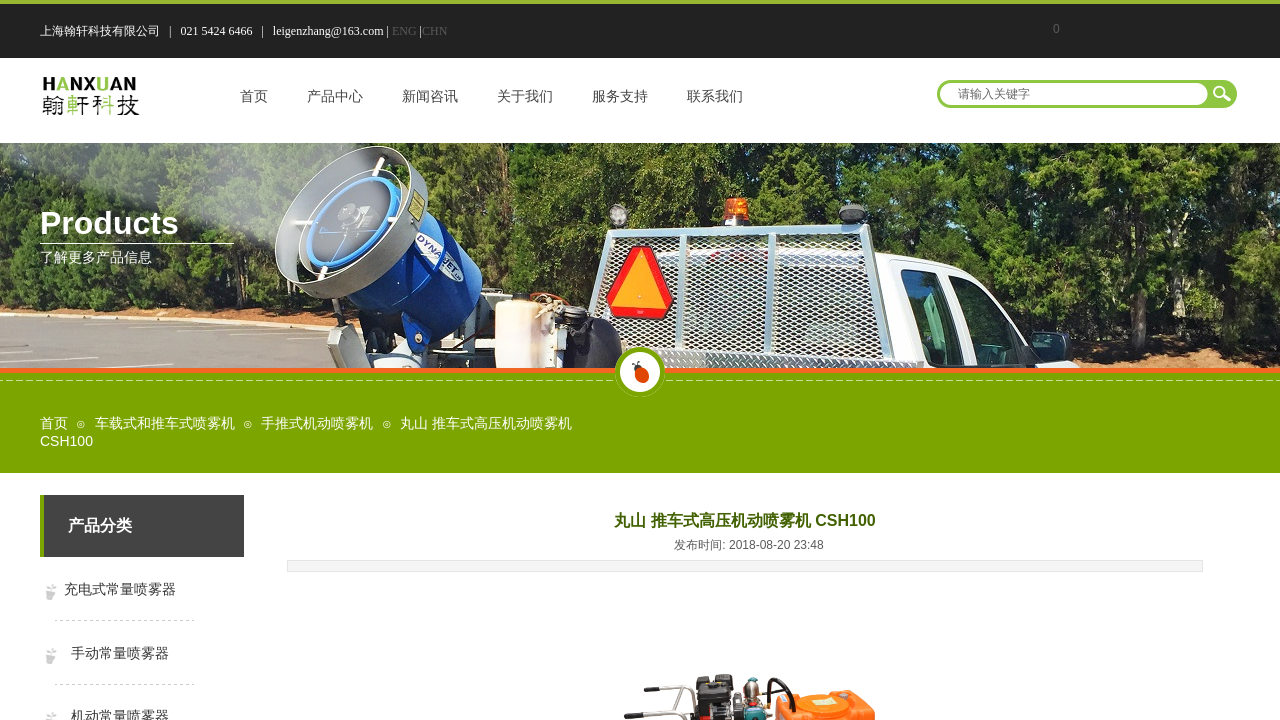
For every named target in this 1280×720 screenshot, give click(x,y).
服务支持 (620, 96)
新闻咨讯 (430, 96)
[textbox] (1074, 94)
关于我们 (525, 96)
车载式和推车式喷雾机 (165, 423)
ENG (404, 31)
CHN (434, 31)
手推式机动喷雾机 (317, 423)
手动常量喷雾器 (120, 653)
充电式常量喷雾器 (120, 589)
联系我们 (715, 96)
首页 (254, 96)
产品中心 (335, 96)
